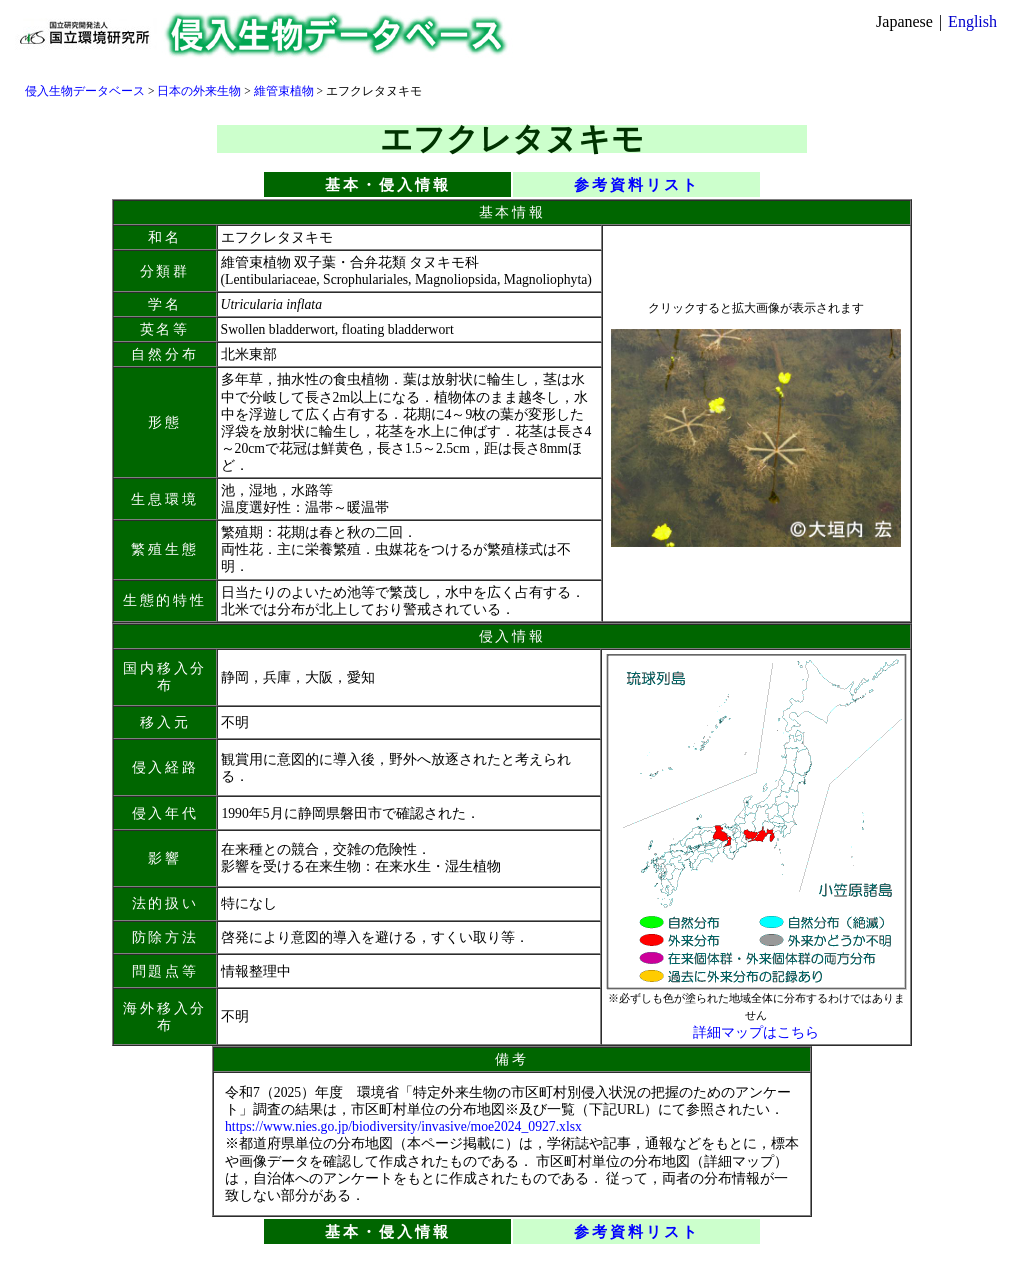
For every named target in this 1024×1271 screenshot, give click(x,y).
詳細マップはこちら (756, 1032)
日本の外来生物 (199, 91)
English (972, 21)
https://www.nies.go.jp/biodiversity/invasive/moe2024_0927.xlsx (403, 1126)
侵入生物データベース (85, 91)
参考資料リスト (637, 184)
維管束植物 (284, 91)
